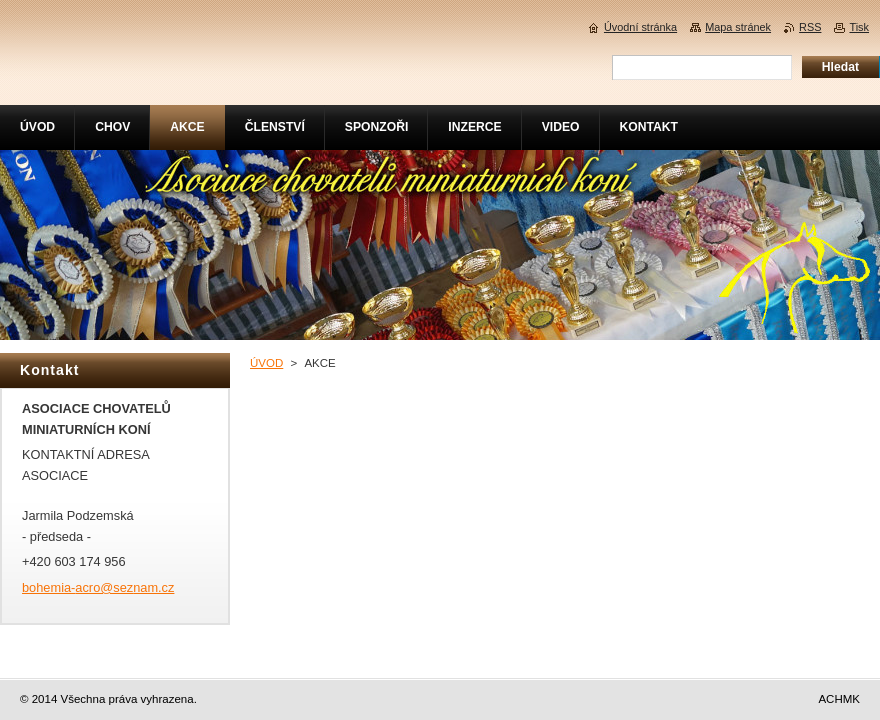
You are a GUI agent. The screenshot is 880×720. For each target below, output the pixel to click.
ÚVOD (266, 363)
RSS (810, 27)
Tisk (859, 27)
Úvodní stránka (640, 27)
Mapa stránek (738, 27)
